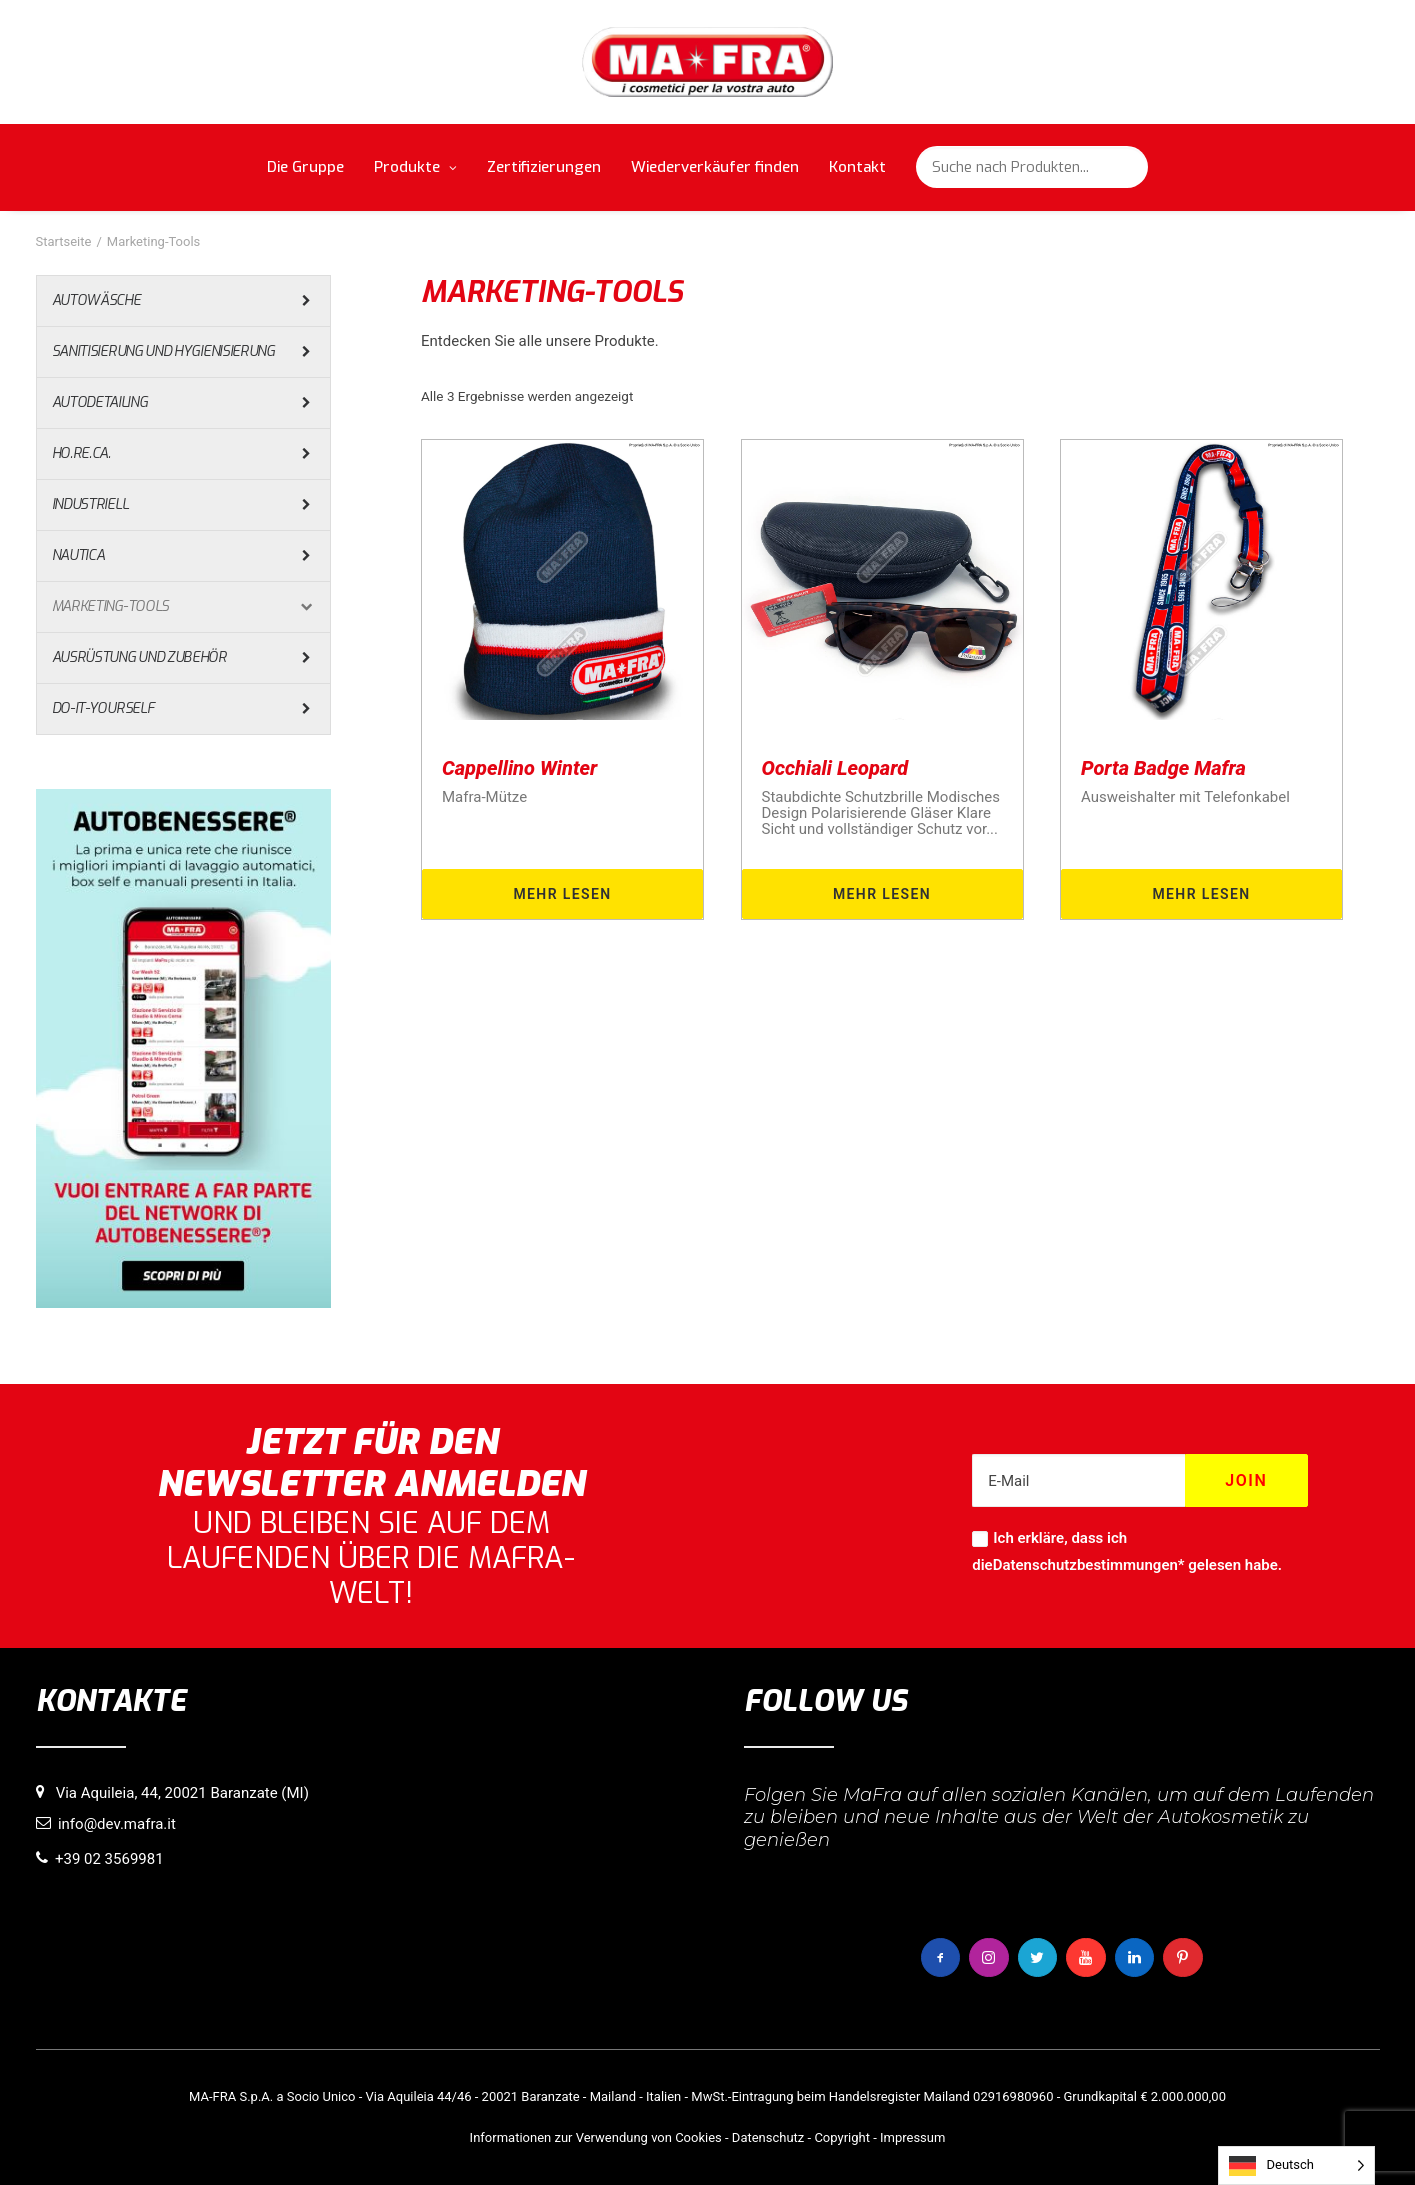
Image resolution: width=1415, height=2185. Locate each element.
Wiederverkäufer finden (715, 167)
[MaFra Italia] (707, 62)
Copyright (842, 2137)
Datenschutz (768, 2137)
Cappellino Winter (519, 768)
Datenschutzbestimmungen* (1089, 1565)
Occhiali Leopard (835, 768)
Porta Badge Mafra (1163, 768)
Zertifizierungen (544, 167)
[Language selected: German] (1296, 2165)
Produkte (415, 167)
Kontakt (857, 167)
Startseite (64, 241)
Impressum (912, 2137)
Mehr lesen (562, 894)
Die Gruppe (305, 167)
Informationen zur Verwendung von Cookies (596, 2137)
